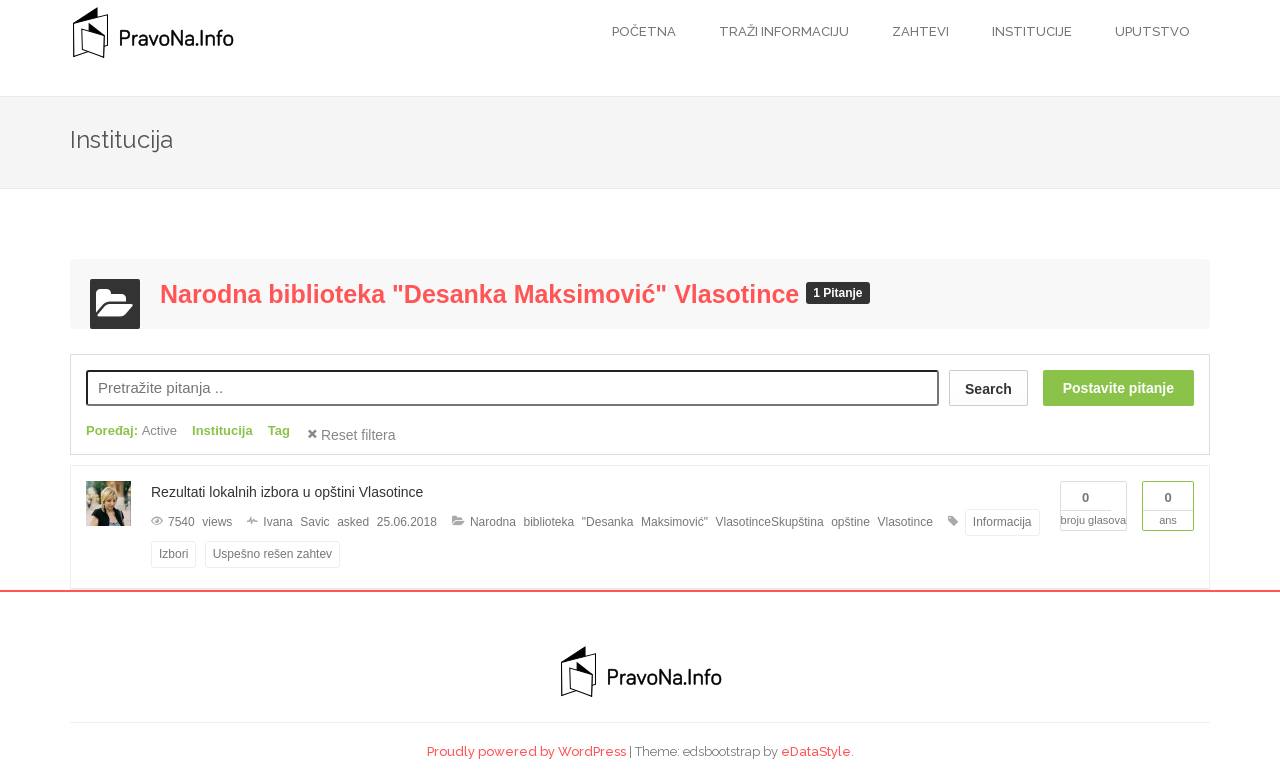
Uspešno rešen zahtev (272, 554)
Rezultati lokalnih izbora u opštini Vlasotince (287, 492)
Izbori (173, 554)
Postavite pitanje (1118, 388)
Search (988, 389)
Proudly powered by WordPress (526, 751)
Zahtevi (919, 31)
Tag (279, 430)
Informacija (1002, 522)
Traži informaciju (782, 31)
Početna (644, 31)
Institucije (1030, 31)
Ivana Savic (296, 522)
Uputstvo (1151, 31)
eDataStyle (816, 751)
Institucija (222, 430)
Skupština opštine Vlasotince (852, 522)
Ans (1168, 504)
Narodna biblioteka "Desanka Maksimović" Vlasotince (483, 294)
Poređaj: (131, 430)
